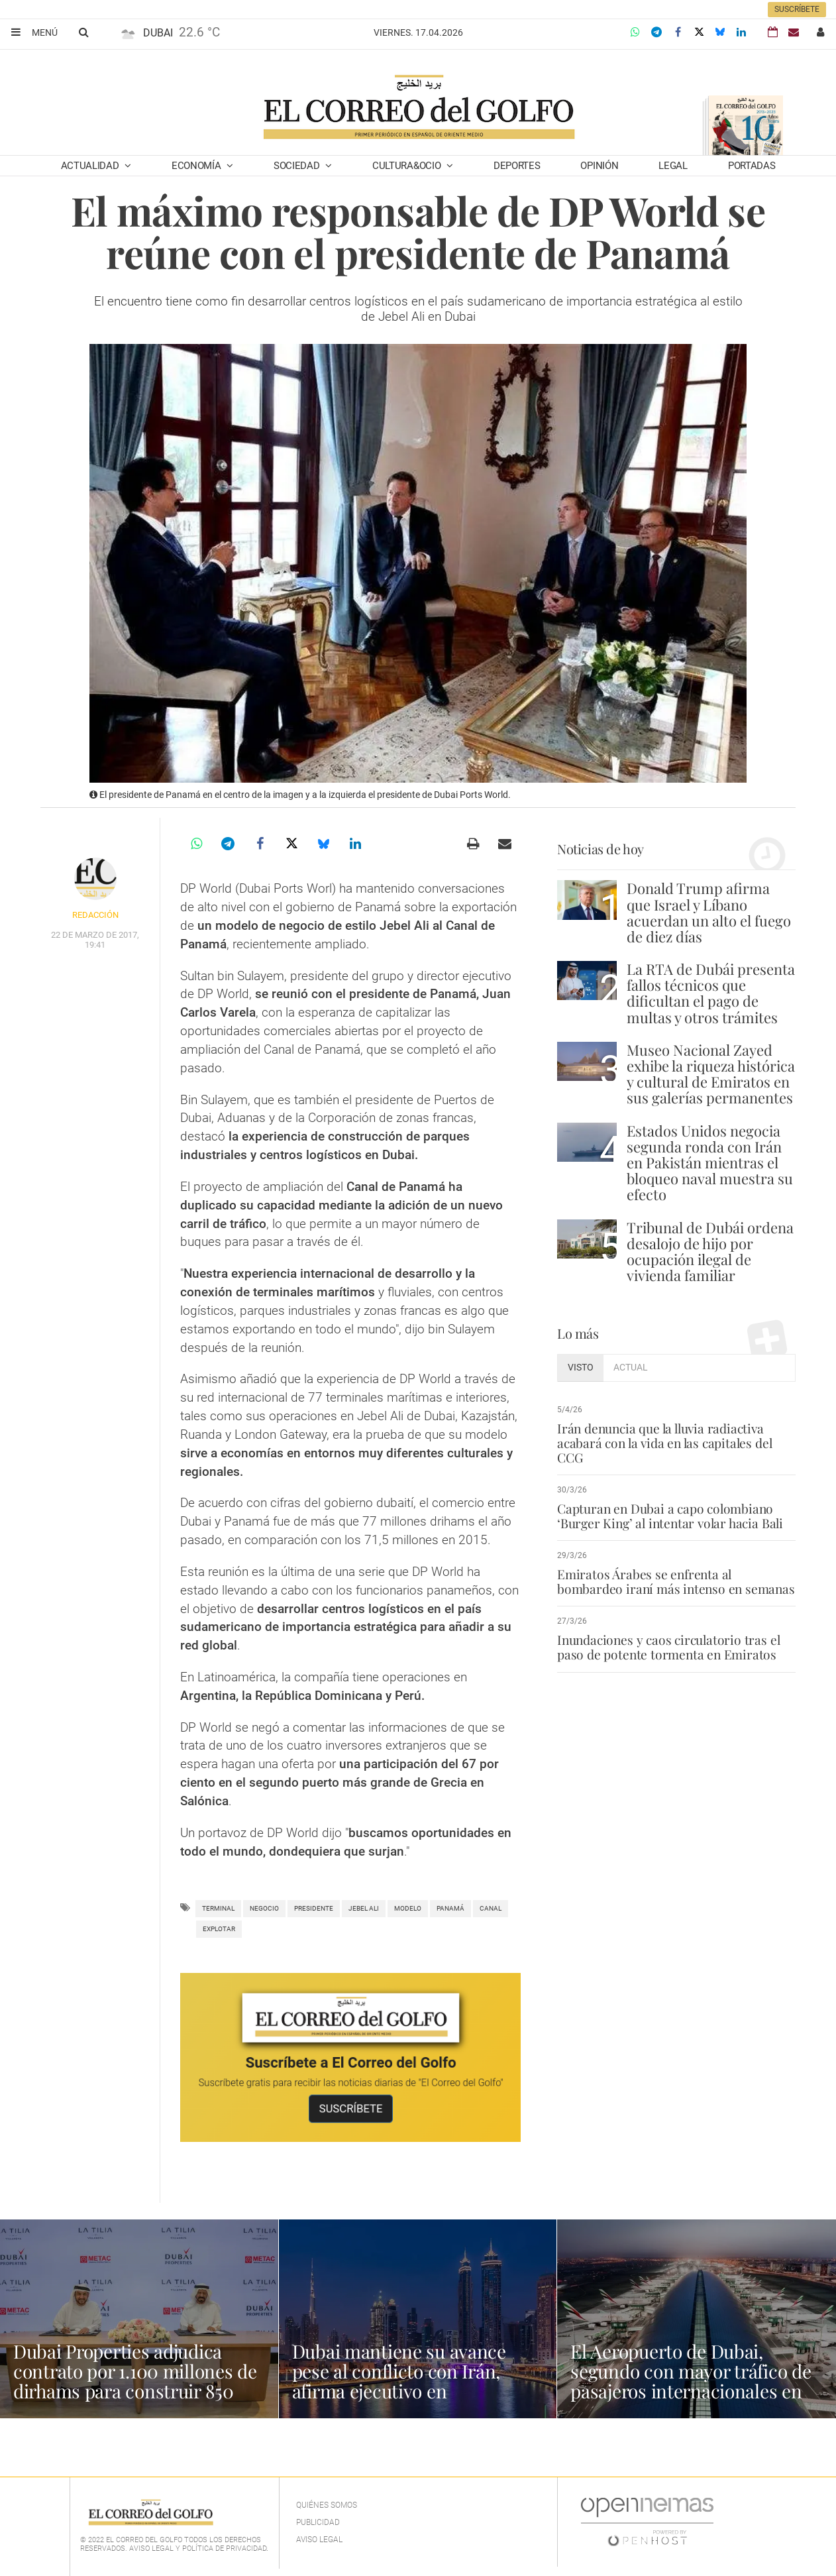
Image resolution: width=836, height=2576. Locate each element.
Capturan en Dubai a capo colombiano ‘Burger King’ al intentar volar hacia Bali (670, 1516)
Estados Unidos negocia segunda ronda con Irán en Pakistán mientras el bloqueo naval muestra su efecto (710, 1163)
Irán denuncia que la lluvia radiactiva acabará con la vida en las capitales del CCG (664, 1443)
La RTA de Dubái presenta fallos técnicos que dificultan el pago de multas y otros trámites (711, 993)
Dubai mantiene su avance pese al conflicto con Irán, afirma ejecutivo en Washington (399, 2381)
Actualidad (91, 166)
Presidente (313, 1908)
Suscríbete (796, 9)
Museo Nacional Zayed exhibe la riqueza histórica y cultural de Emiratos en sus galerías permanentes (711, 1074)
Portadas (752, 166)
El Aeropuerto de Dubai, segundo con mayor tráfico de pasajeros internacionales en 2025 (690, 2381)
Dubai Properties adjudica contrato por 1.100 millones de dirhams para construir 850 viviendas (135, 2381)
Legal (673, 166)
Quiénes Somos (326, 2505)
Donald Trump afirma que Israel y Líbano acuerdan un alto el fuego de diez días (709, 912)
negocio (264, 1908)
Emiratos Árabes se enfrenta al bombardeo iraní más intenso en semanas (676, 1581)
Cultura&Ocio (407, 166)
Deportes (517, 166)
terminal (218, 1908)
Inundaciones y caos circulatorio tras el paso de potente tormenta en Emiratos (668, 1647)
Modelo (407, 1908)
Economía (197, 166)
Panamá (450, 1908)
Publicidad (318, 2522)
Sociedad (298, 166)
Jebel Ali (363, 1908)
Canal (490, 1908)
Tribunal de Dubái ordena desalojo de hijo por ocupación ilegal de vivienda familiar (710, 1251)
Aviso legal (319, 2539)
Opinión (599, 166)
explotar (219, 1928)
